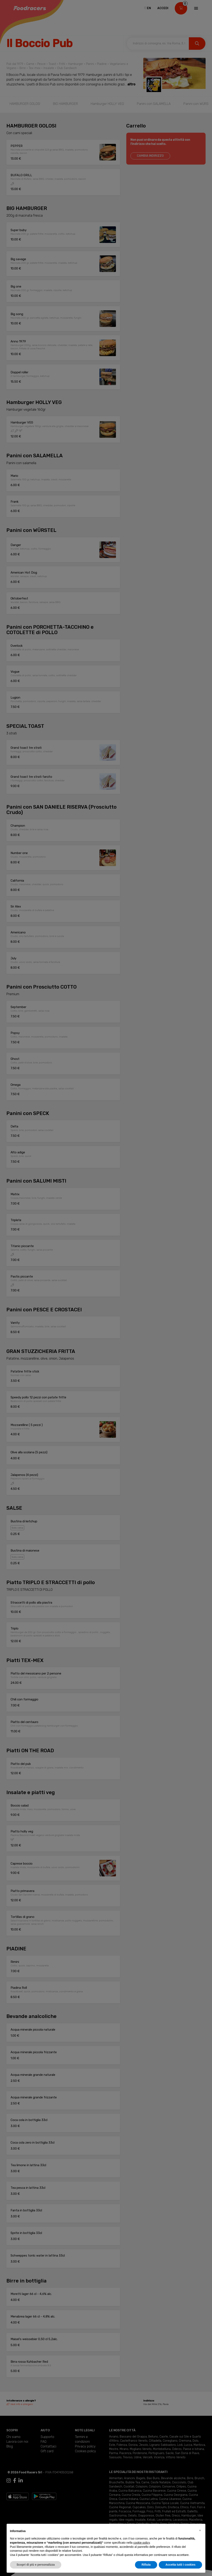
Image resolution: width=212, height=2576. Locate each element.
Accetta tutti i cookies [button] (180, 2564)
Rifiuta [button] (146, 2564)
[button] (200, 2530)
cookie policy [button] (141, 2542)
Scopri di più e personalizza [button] (36, 2564)
